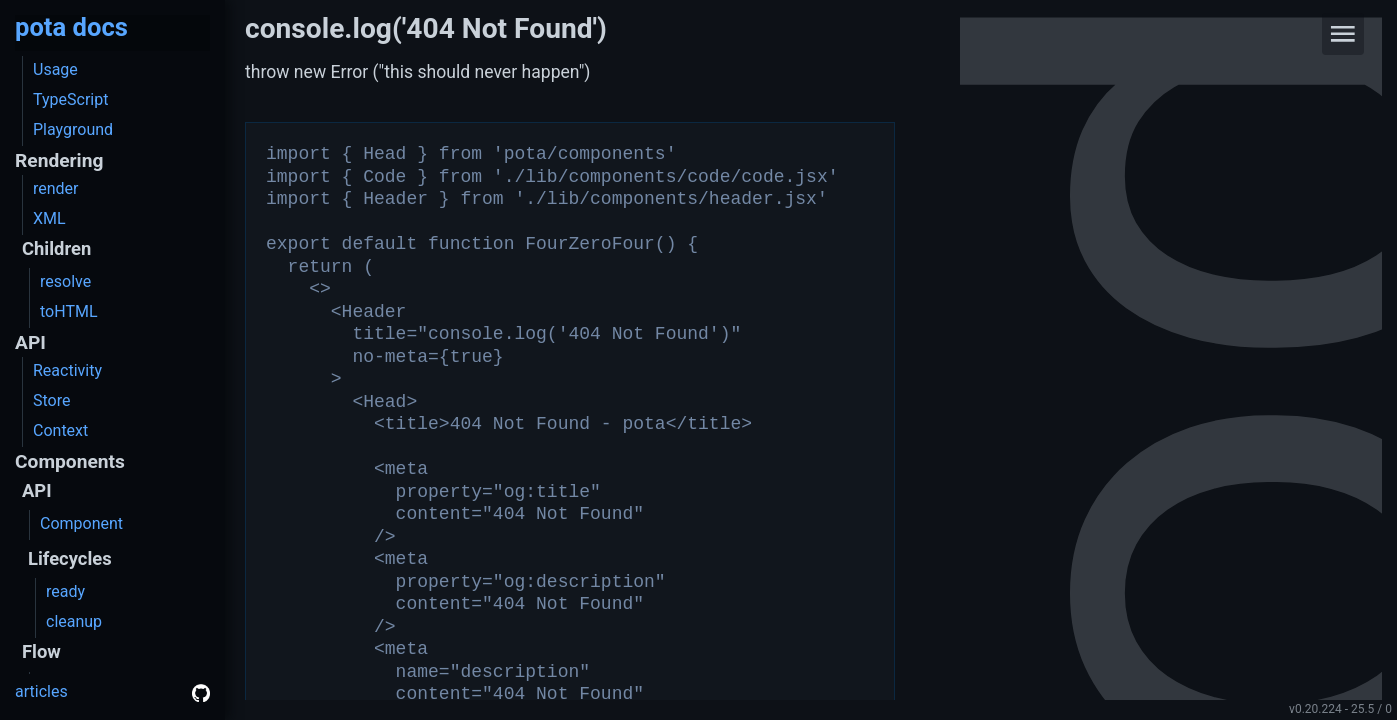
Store (51, 400)
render (56, 188)
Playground (73, 129)
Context (60, 430)
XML (49, 218)
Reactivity (67, 370)
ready (65, 591)
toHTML (69, 311)
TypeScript (70, 99)
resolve (65, 281)
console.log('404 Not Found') (426, 28)
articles (41, 691)
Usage (55, 69)
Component (81, 523)
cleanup (74, 621)
